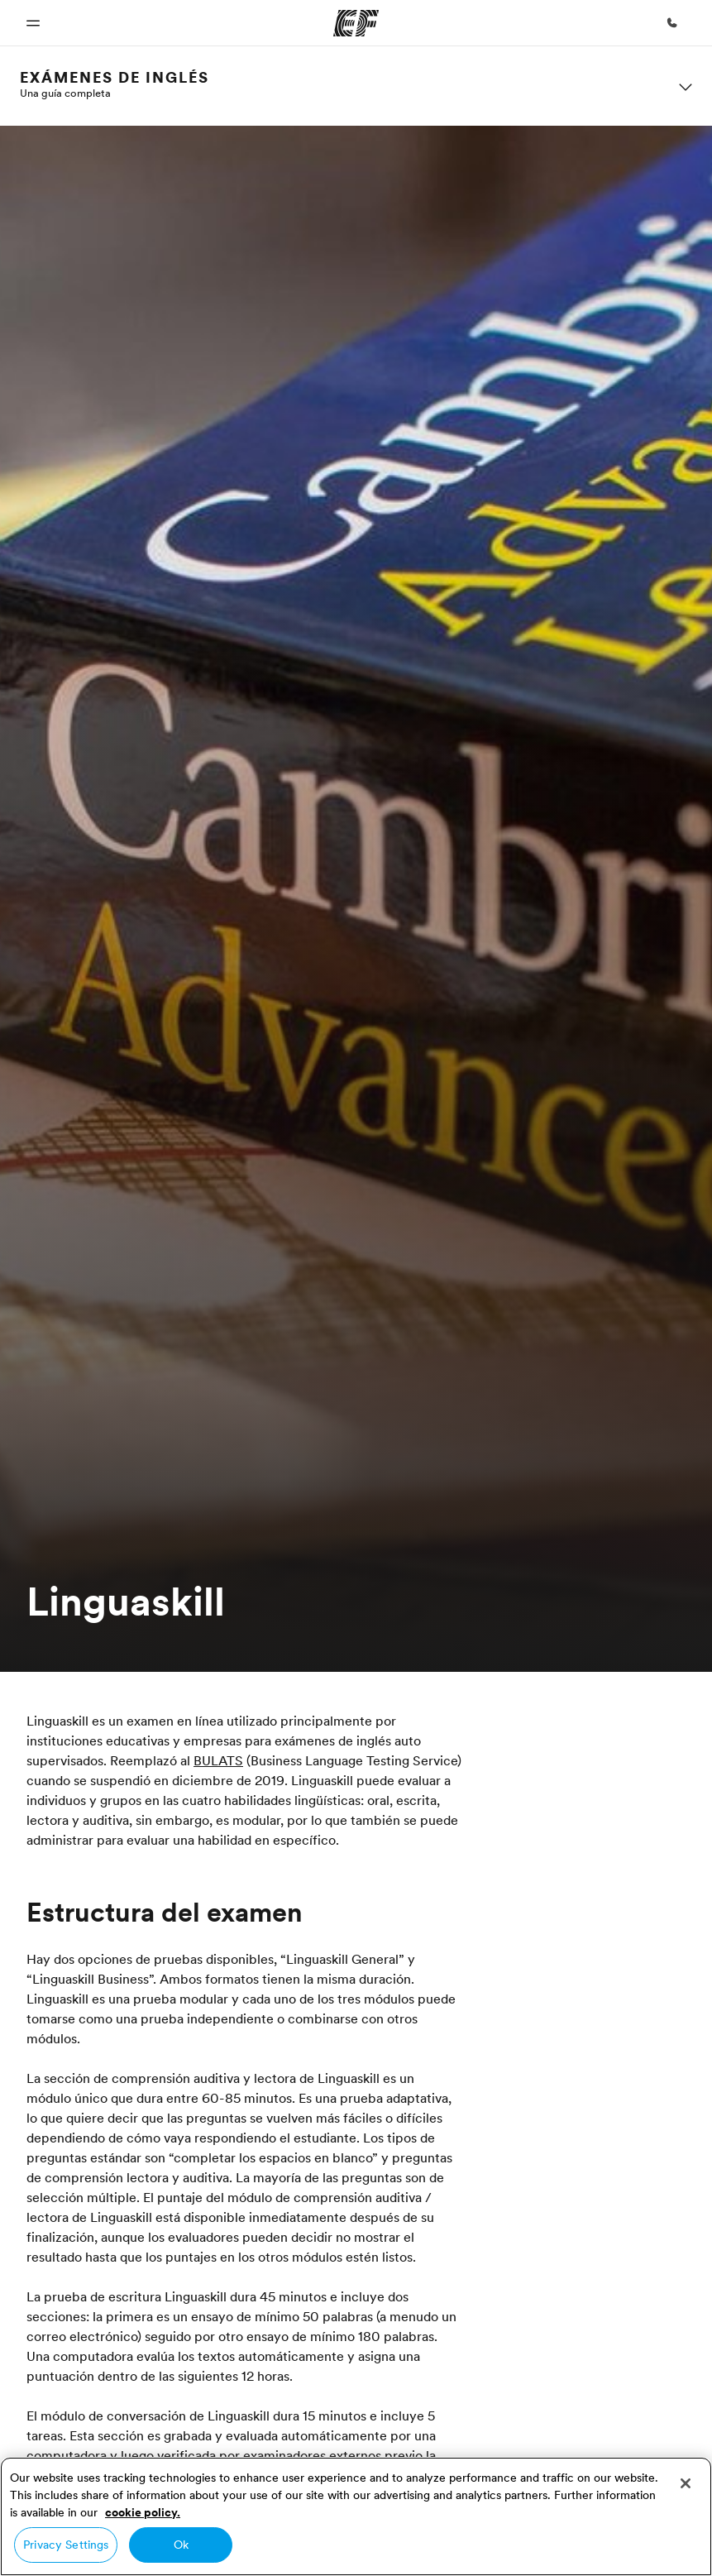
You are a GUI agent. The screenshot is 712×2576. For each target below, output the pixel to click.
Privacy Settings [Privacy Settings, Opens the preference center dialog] (65, 2544)
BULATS (218, 1760)
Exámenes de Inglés (114, 77)
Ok (181, 2544)
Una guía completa (65, 92)
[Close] (685, 2483)
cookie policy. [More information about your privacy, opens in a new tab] (142, 2512)
